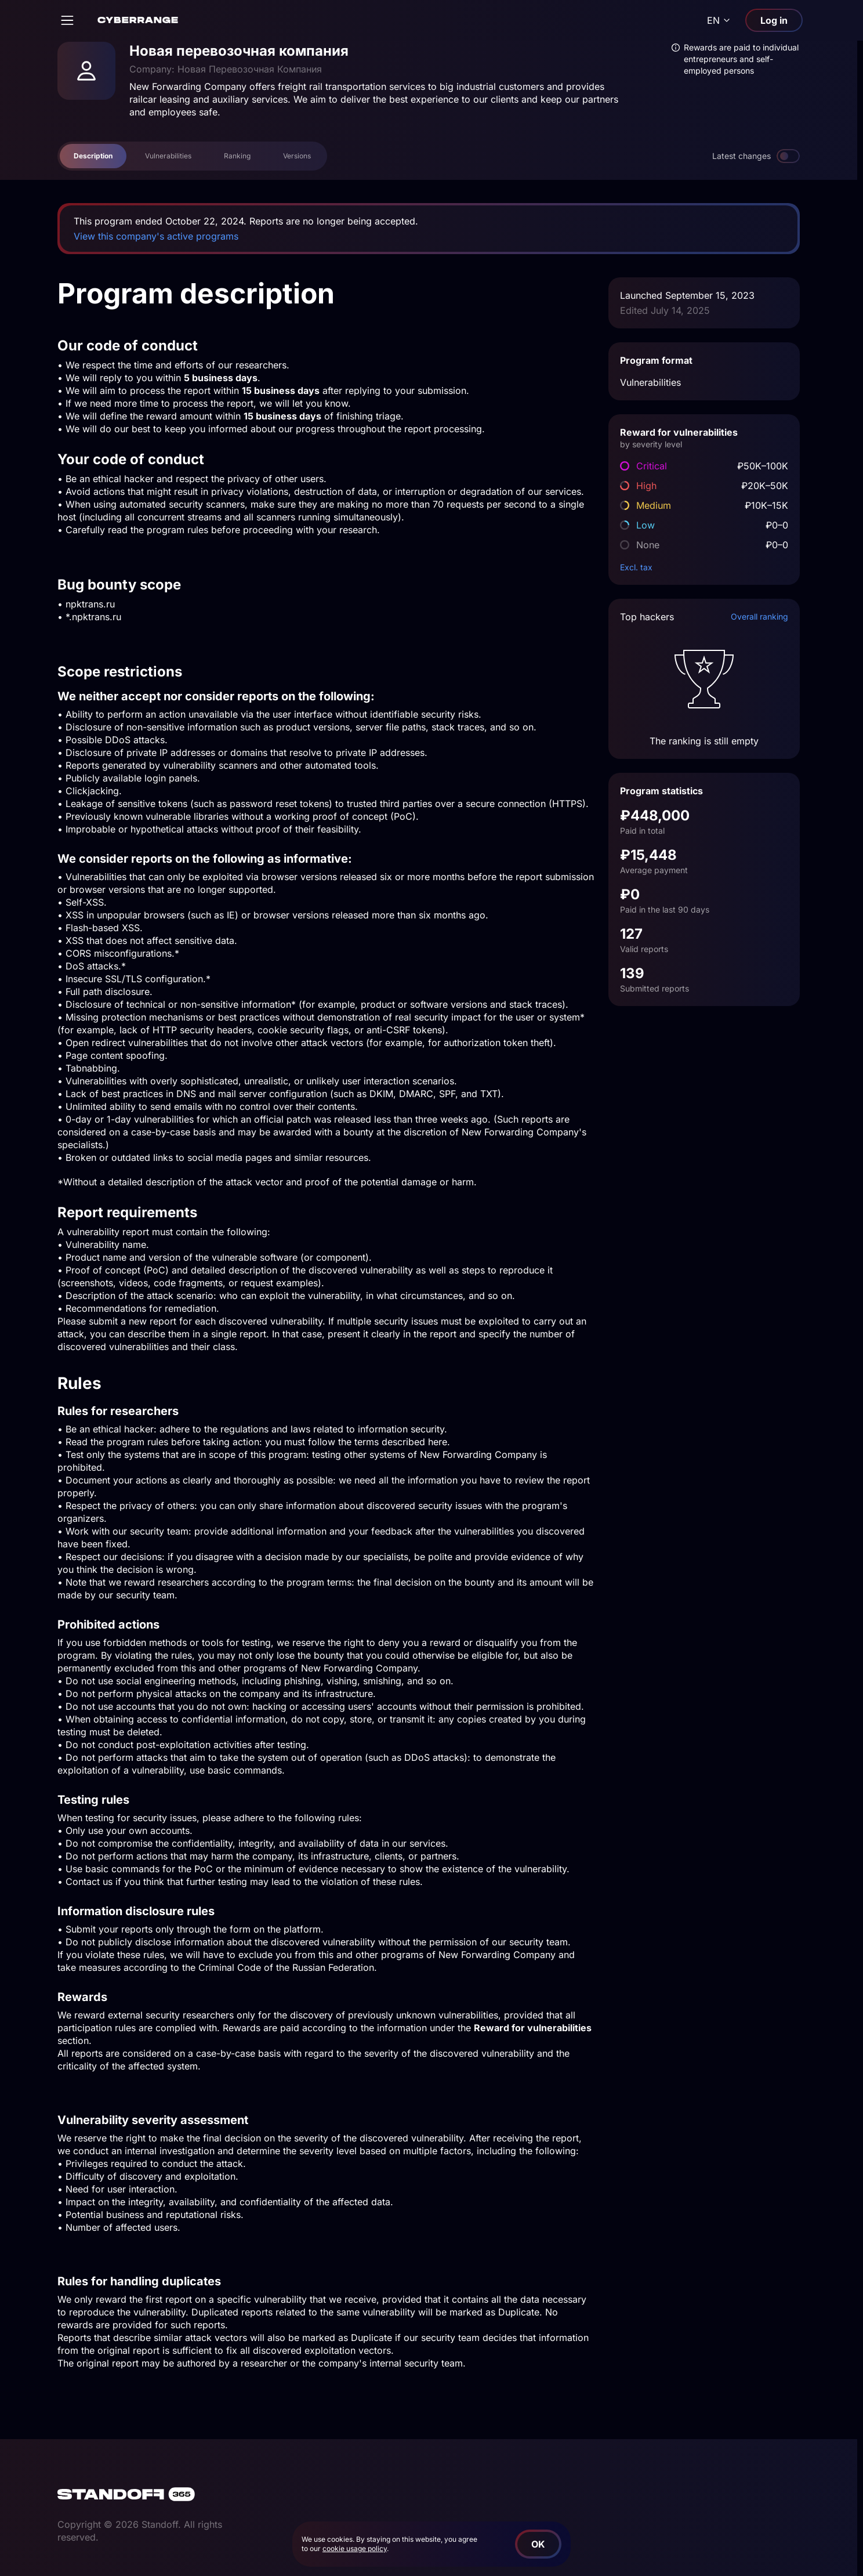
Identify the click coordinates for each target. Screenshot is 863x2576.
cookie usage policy (354, 2548)
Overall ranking (759, 616)
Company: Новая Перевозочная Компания (225, 69)
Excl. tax (636, 567)
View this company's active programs (156, 236)
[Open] (67, 20)
